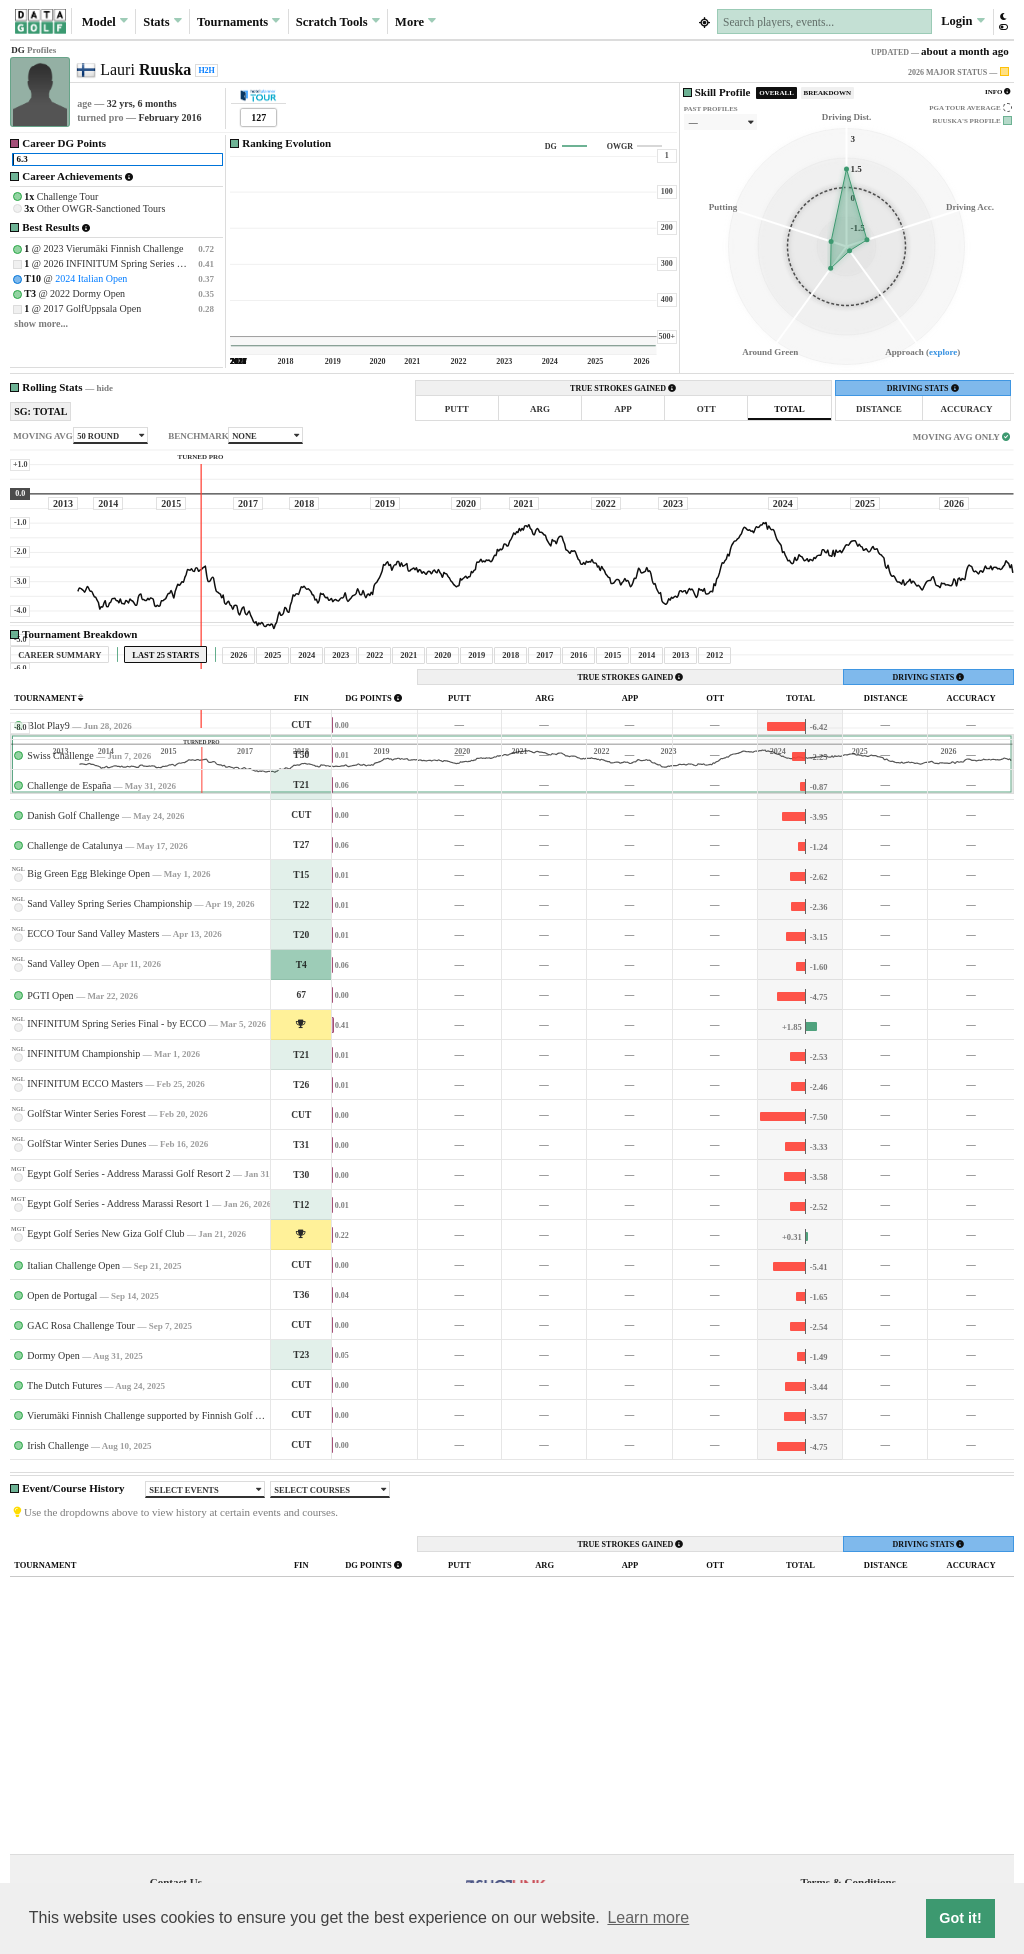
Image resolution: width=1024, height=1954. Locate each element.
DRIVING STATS (923, 388)
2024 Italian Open (91, 278)
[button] (1002, 21)
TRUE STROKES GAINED (623, 388)
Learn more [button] (648, 1917)
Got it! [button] (960, 1918)
